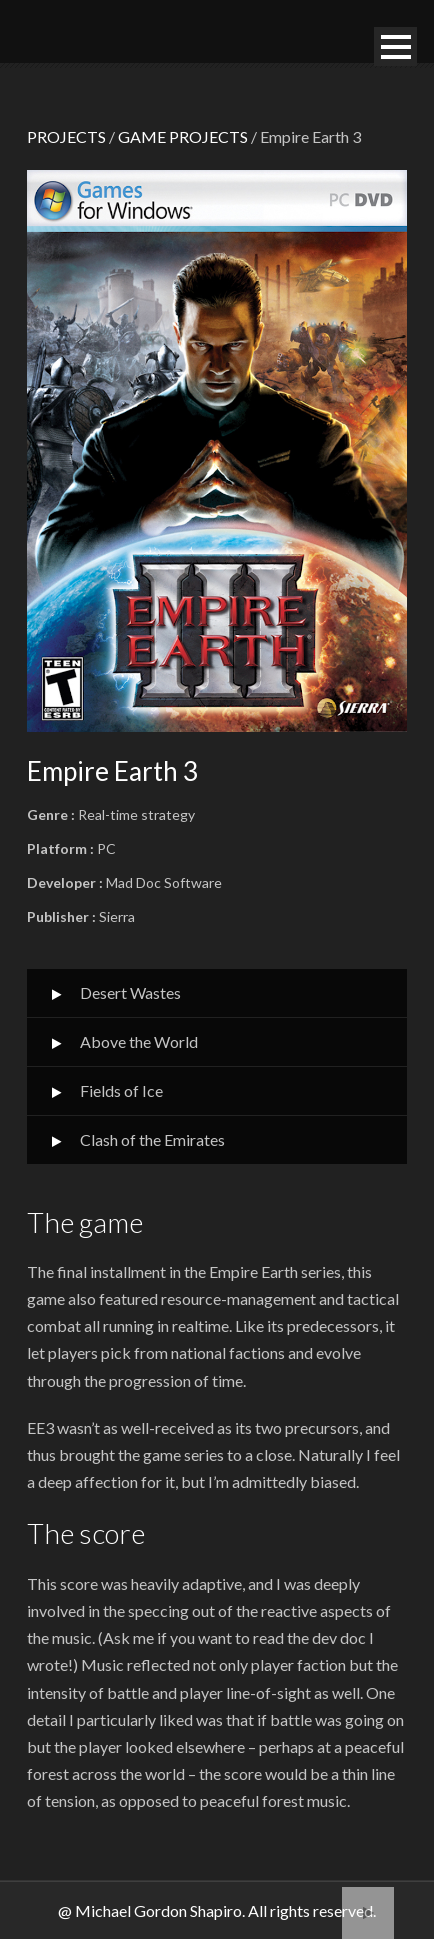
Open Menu (395, 46)
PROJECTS (66, 136)
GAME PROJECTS (183, 136)
